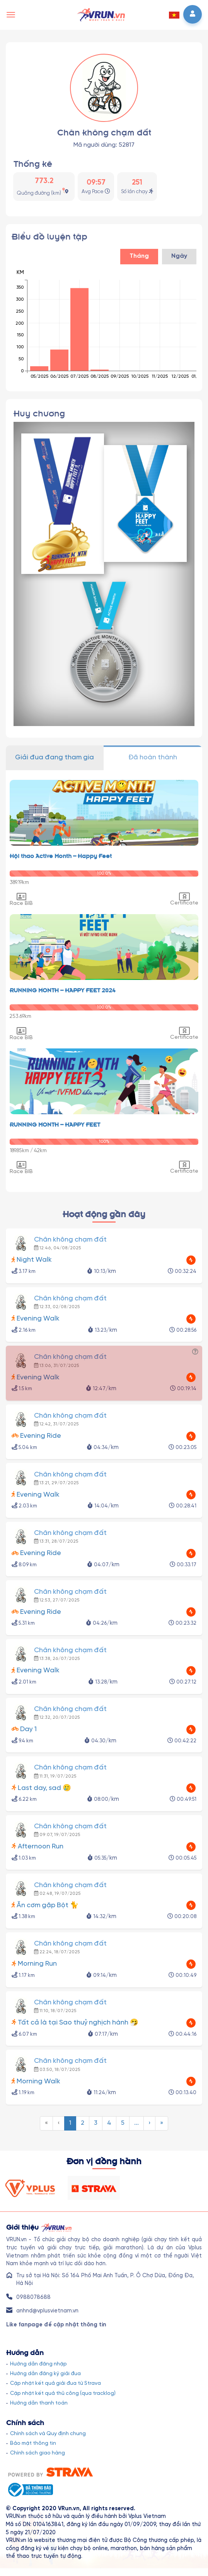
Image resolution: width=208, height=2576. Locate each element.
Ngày (179, 256)
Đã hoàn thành (152, 757)
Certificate (184, 899)
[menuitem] (46, 2123)
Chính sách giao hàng (37, 2453)
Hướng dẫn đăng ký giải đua (45, 2373)
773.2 (44, 181)
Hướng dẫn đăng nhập (38, 2364)
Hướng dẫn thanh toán (39, 2403)
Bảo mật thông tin (33, 2443)
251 (137, 183)
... (136, 2123)
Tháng (139, 256)
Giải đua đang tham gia (54, 757)
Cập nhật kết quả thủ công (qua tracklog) (63, 2393)
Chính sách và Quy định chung (48, 2433)
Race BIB (21, 899)
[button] (174, 15)
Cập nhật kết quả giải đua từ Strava (55, 2383)
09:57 (96, 183)
